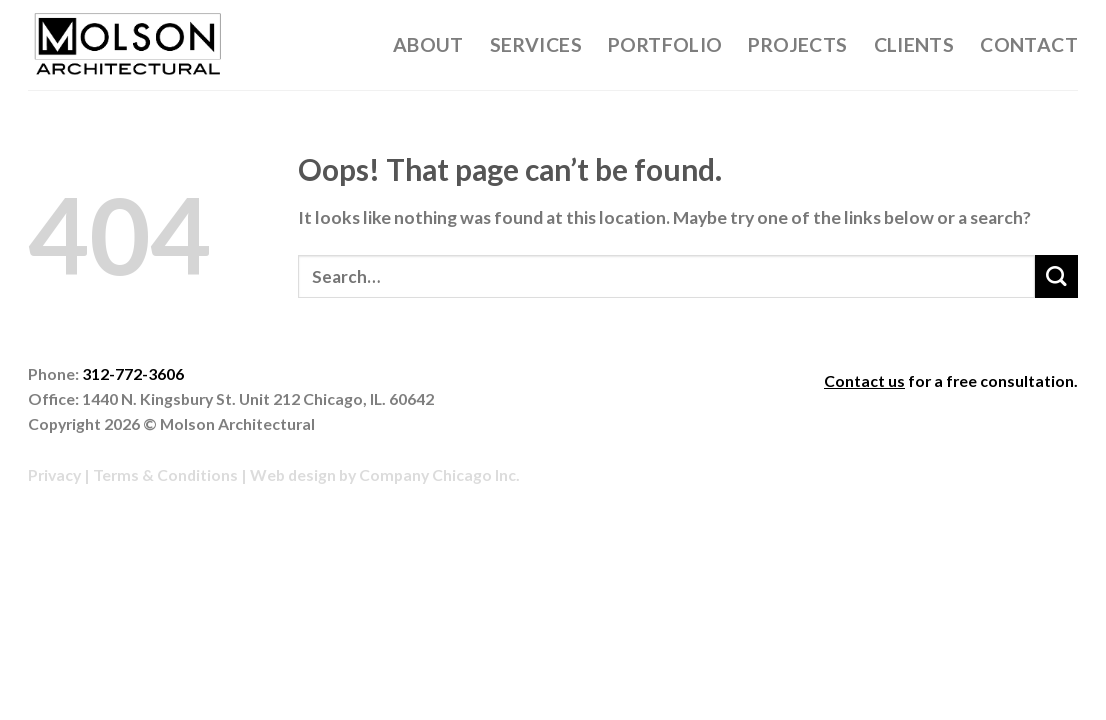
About (428, 44)
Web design (293, 474)
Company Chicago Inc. (439, 474)
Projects (797, 44)
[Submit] (1056, 276)
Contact (1029, 44)
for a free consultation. (951, 380)
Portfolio (665, 44)
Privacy (54, 474)
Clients (914, 44)
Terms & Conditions (165, 474)
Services (536, 44)
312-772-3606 (133, 373)
